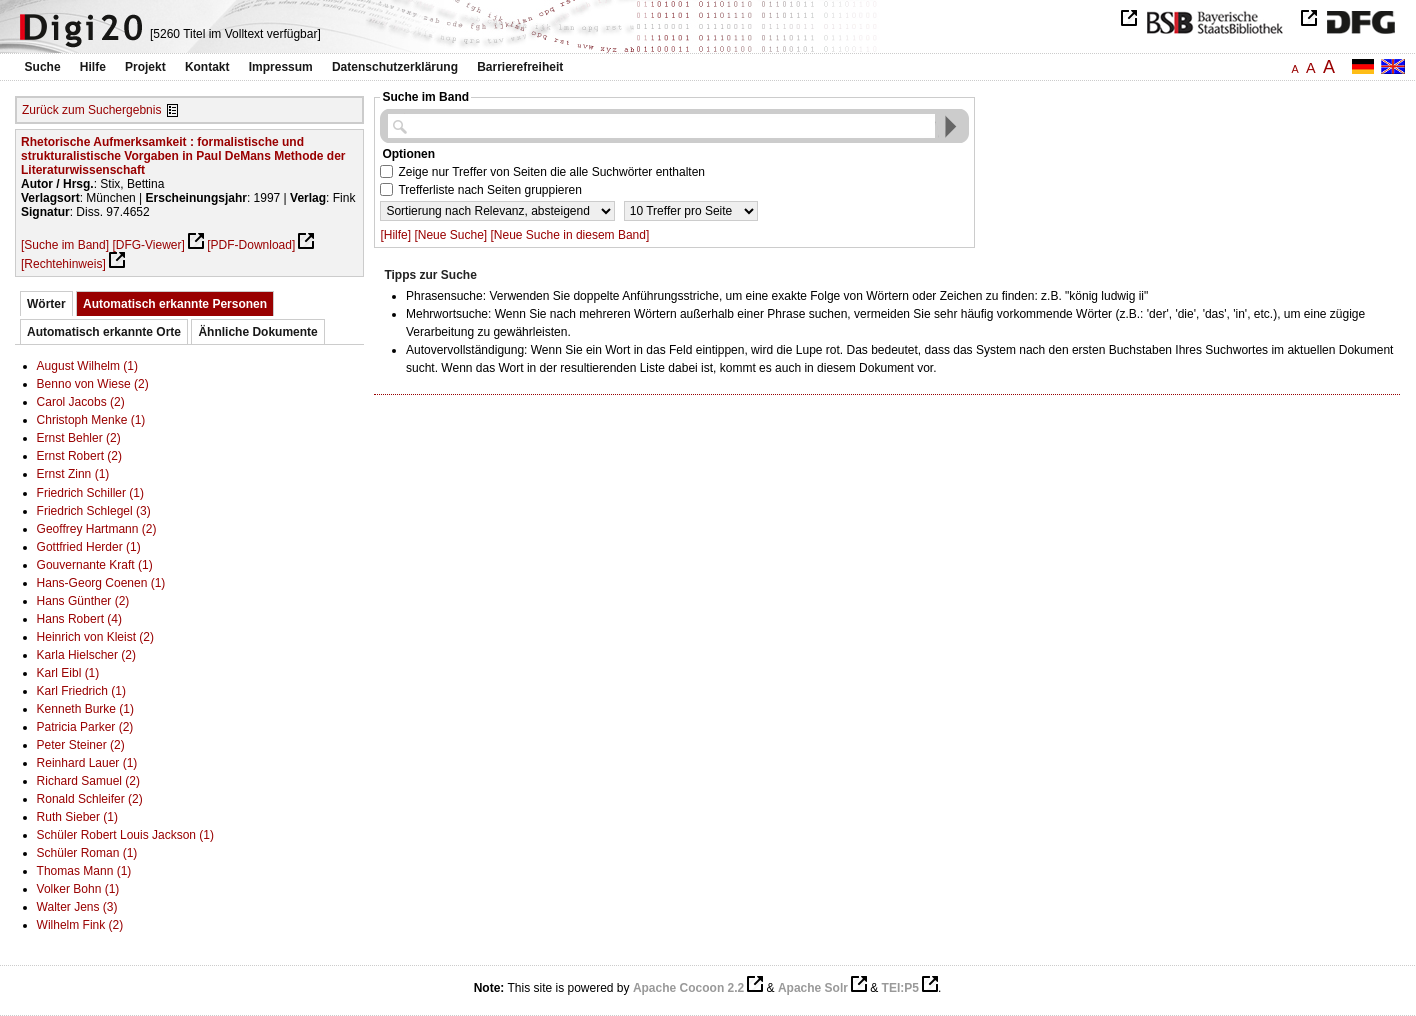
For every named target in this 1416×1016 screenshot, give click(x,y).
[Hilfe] (395, 235)
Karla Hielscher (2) (86, 655)
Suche (43, 67)
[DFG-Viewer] (148, 245)
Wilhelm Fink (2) (80, 925)
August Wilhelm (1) (87, 366)
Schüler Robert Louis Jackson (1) (125, 835)
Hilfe (93, 67)
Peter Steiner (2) (81, 745)
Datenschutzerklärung (395, 67)
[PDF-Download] (251, 245)
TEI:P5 (900, 988)
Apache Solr (813, 988)
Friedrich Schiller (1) (90, 493)
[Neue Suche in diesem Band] (570, 235)
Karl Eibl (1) (68, 673)
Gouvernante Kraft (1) (95, 565)
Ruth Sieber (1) (77, 817)
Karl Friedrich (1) (81, 691)
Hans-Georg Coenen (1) (101, 583)
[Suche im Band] (65, 245)
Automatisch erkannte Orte (104, 332)
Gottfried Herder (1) (89, 547)
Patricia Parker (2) (85, 727)
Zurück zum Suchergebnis (91, 110)
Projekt (145, 67)
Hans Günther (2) (83, 601)
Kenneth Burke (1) (85, 709)
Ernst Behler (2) (79, 438)
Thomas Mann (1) (84, 871)
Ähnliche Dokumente (257, 332)
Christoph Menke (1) (91, 420)
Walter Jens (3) (77, 907)
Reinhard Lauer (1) (87, 763)
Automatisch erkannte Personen (175, 304)
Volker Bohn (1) (78, 889)
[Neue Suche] (450, 235)
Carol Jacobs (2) (81, 402)
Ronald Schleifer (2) (90, 799)
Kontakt (207, 67)
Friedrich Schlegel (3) (94, 511)
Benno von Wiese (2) (93, 384)
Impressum (281, 67)
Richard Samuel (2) (88, 781)
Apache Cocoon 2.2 (688, 988)
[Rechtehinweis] (63, 264)
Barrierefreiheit (520, 67)
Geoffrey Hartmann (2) (97, 529)
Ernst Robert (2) (79, 456)
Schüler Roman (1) (87, 853)
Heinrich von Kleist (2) (95, 637)
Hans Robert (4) (79, 619)
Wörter (46, 304)
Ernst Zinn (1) (73, 474)
